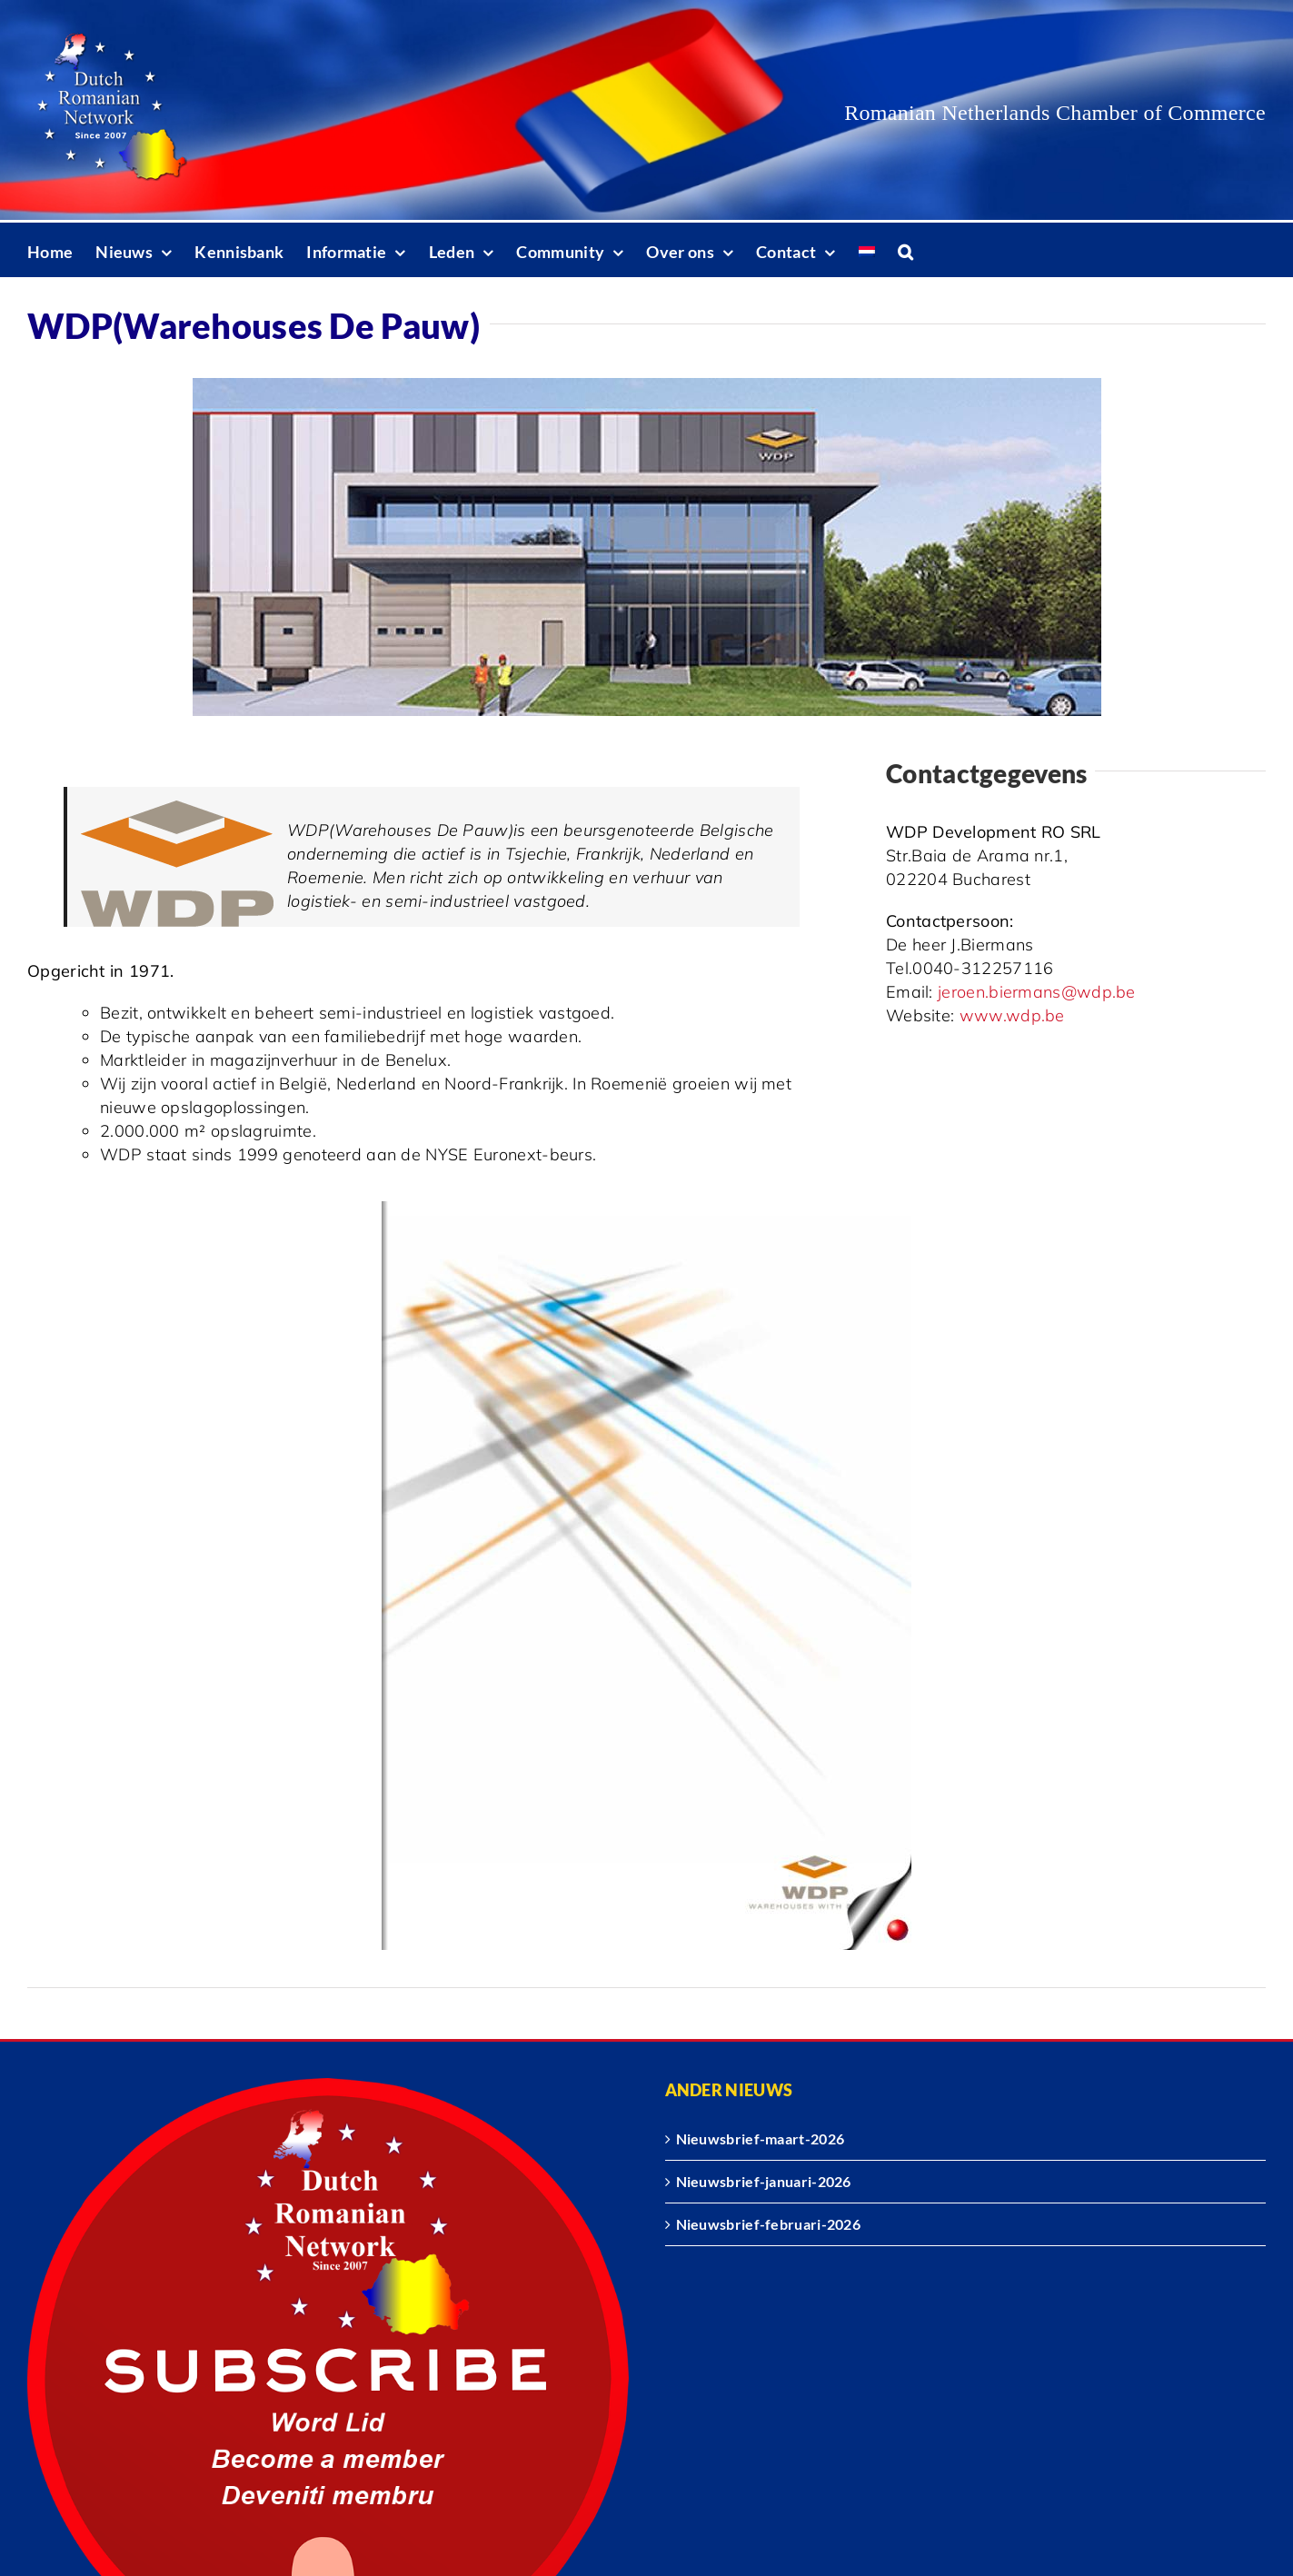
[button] (905, 250)
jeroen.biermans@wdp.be (1037, 991)
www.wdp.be (1012, 1015)
